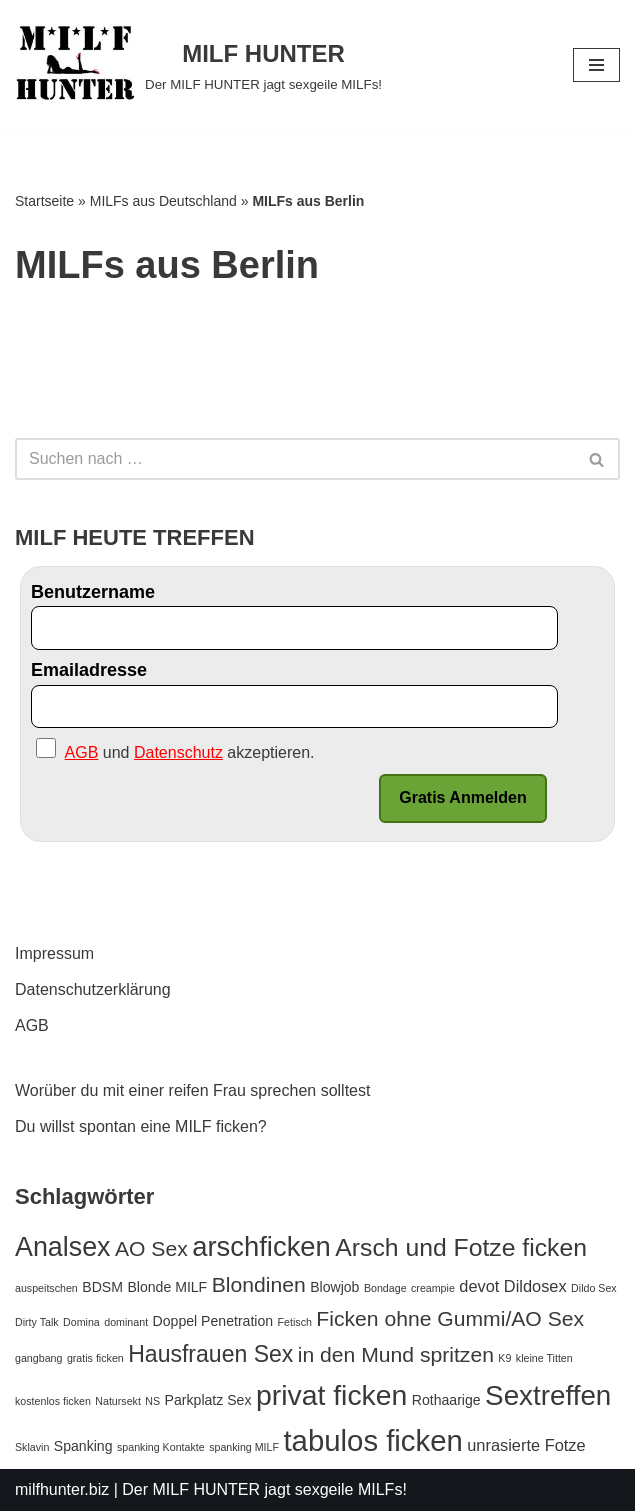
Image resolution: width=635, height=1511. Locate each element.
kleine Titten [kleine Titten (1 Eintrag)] (544, 1358)
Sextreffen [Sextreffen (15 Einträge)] (548, 1395)
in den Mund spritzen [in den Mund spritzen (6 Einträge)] (396, 1354)
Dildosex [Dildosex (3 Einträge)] (535, 1286)
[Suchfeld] (295, 459)
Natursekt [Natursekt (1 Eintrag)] (118, 1401)
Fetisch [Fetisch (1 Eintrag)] (295, 1322)
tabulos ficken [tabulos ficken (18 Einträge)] (372, 1440)
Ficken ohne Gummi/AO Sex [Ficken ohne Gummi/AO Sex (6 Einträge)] (450, 1318)
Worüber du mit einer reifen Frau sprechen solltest (192, 1090)
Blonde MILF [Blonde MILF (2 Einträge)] (167, 1287)
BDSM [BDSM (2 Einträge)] (102, 1287)
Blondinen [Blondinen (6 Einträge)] (259, 1284)
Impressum (54, 953)
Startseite (44, 201)
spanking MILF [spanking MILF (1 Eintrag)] (244, 1447)
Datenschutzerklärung (93, 989)
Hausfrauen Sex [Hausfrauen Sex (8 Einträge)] (210, 1354)
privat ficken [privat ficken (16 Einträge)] (331, 1395)
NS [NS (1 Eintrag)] (152, 1401)
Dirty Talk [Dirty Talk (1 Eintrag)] (37, 1322)
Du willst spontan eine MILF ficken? (141, 1126)
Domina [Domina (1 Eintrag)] (81, 1322)
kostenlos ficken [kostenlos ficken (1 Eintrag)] (53, 1401)
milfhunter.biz (62, 1489)
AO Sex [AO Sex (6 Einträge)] (151, 1248)
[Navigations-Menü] (596, 65)
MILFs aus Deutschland (163, 201)
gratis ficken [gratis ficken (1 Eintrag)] (95, 1358)
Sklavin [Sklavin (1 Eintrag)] (32, 1447)
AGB (32, 1025)
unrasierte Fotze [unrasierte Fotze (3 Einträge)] (526, 1445)
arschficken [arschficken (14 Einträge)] (261, 1246)
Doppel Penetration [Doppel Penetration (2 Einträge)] (213, 1321)
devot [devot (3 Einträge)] (479, 1286)
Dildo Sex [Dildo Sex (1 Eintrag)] (594, 1288)
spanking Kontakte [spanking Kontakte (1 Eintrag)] (161, 1447)
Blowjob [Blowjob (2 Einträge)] (334, 1287)
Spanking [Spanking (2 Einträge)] (83, 1446)
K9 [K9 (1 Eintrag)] (504, 1358)
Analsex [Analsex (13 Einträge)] (63, 1247)
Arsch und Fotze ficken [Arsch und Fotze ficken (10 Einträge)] (461, 1247)
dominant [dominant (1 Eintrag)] (126, 1322)
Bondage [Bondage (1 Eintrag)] (385, 1288)
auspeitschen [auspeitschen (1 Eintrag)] (46, 1288)
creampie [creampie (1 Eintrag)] (433, 1288)
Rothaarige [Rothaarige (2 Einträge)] (446, 1400)
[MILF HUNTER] (198, 65)
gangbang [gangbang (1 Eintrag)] (38, 1358)
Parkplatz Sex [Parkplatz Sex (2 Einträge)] (208, 1400)
